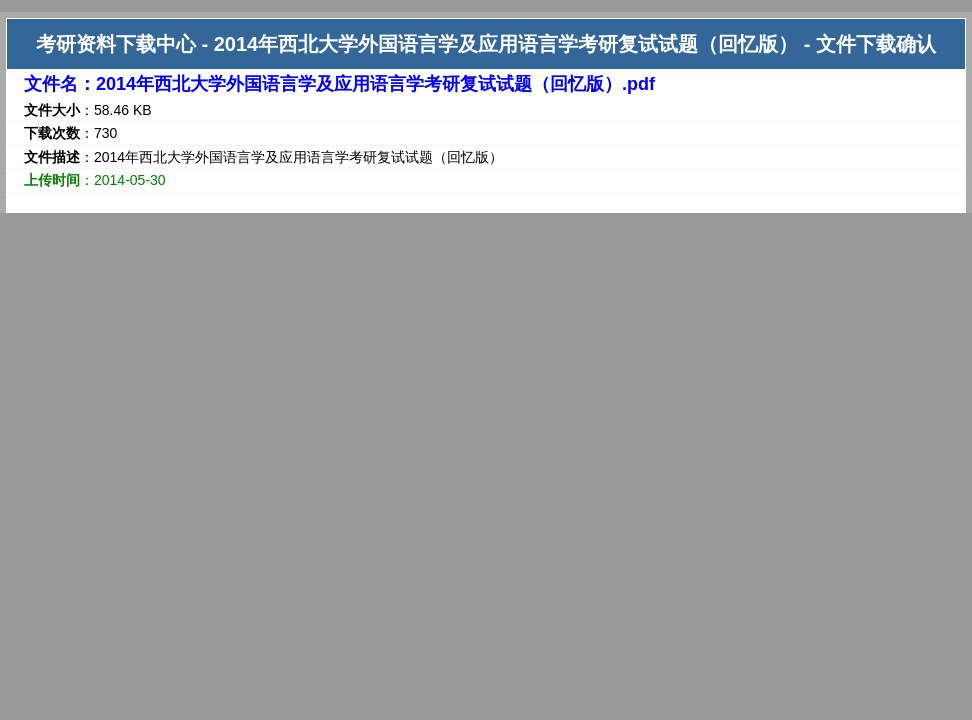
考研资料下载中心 (116, 44)
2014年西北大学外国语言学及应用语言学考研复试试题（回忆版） (506, 44)
